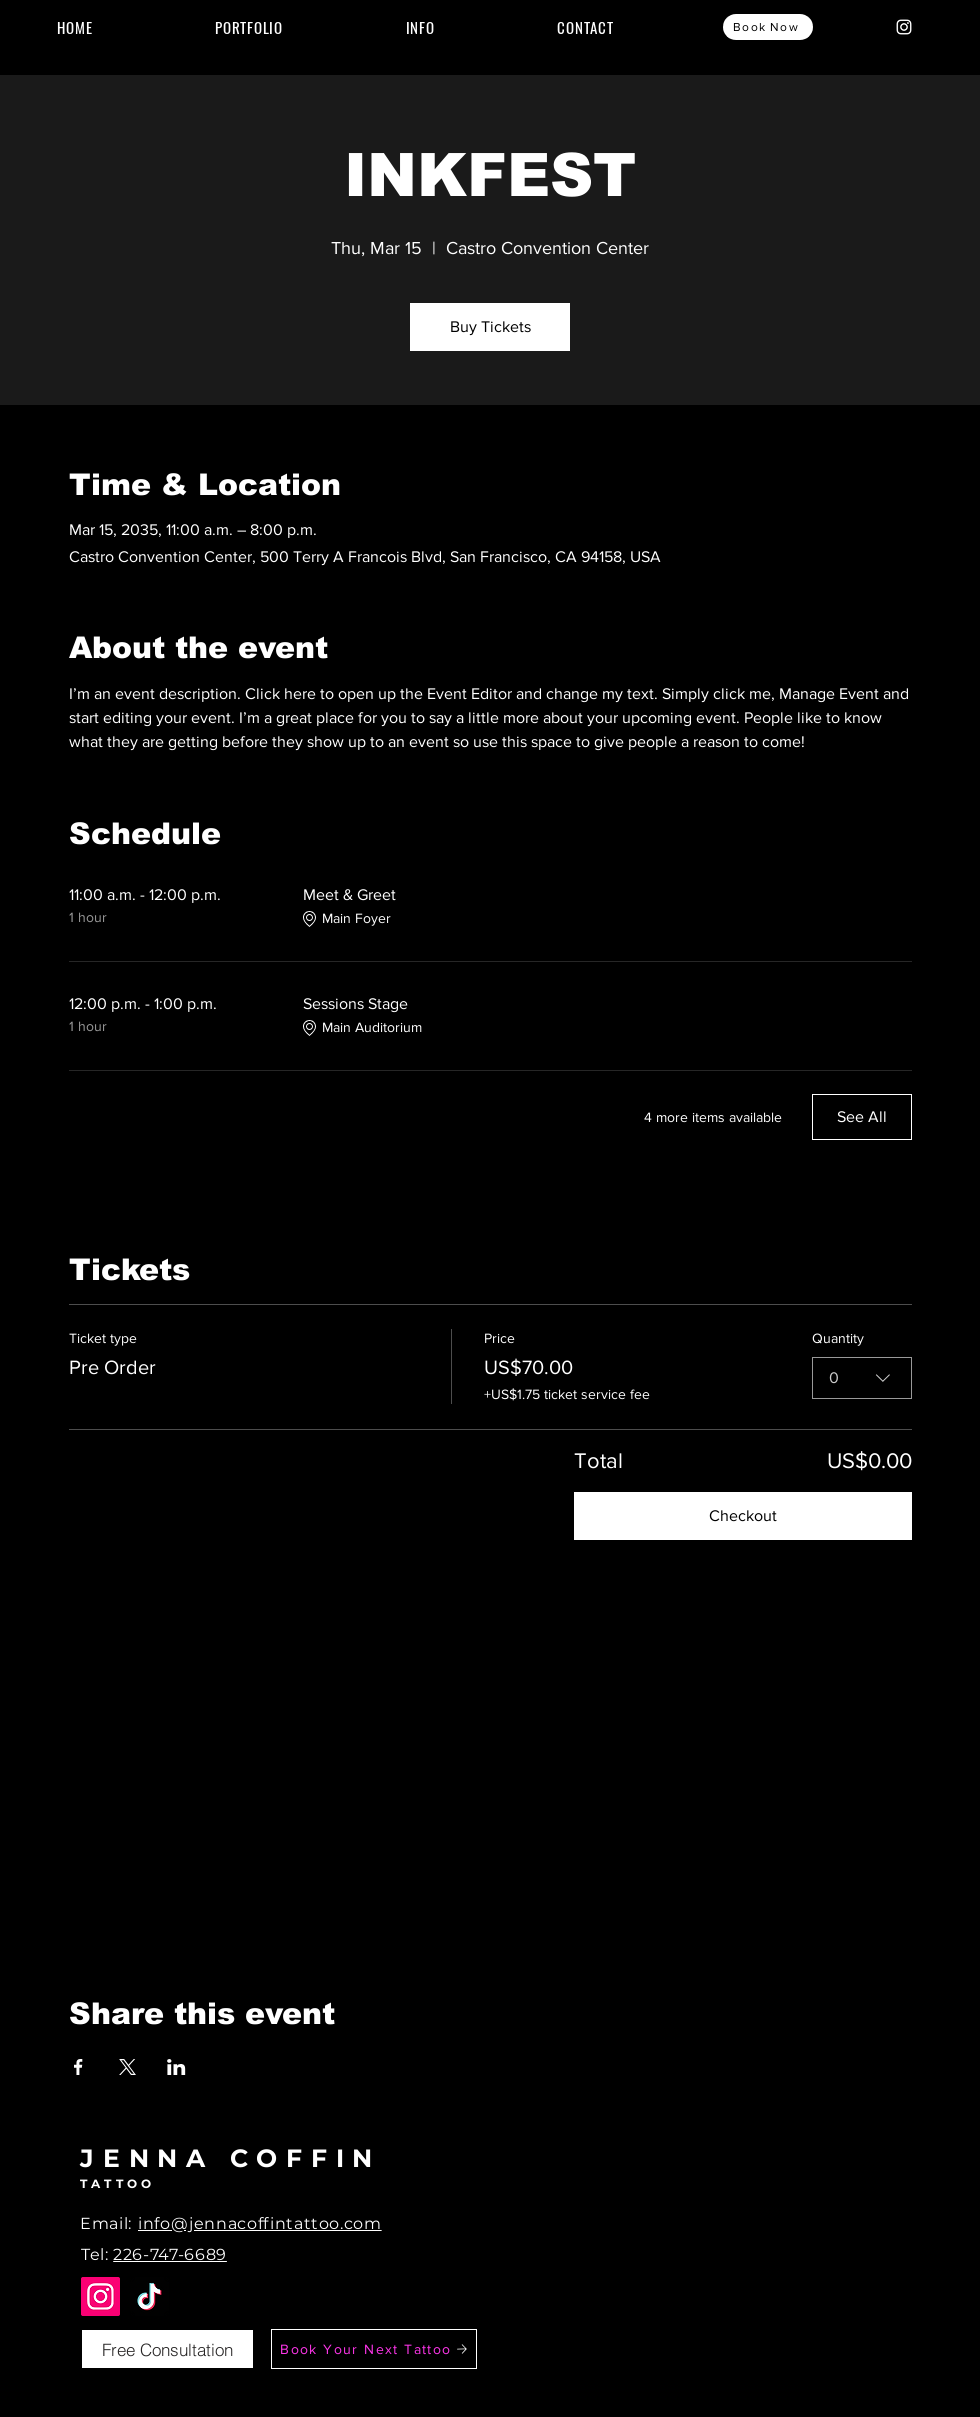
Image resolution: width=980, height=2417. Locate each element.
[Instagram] (904, 27)
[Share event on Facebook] (78, 2067)
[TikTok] (149, 2296)
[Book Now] (768, 27)
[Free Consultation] (167, 2349)
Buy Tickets (490, 326)
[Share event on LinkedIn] (176, 2067)
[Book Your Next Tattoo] (374, 2349)
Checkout (743, 1515)
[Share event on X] (127, 2067)
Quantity (838, 1338)
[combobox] (862, 1378)
